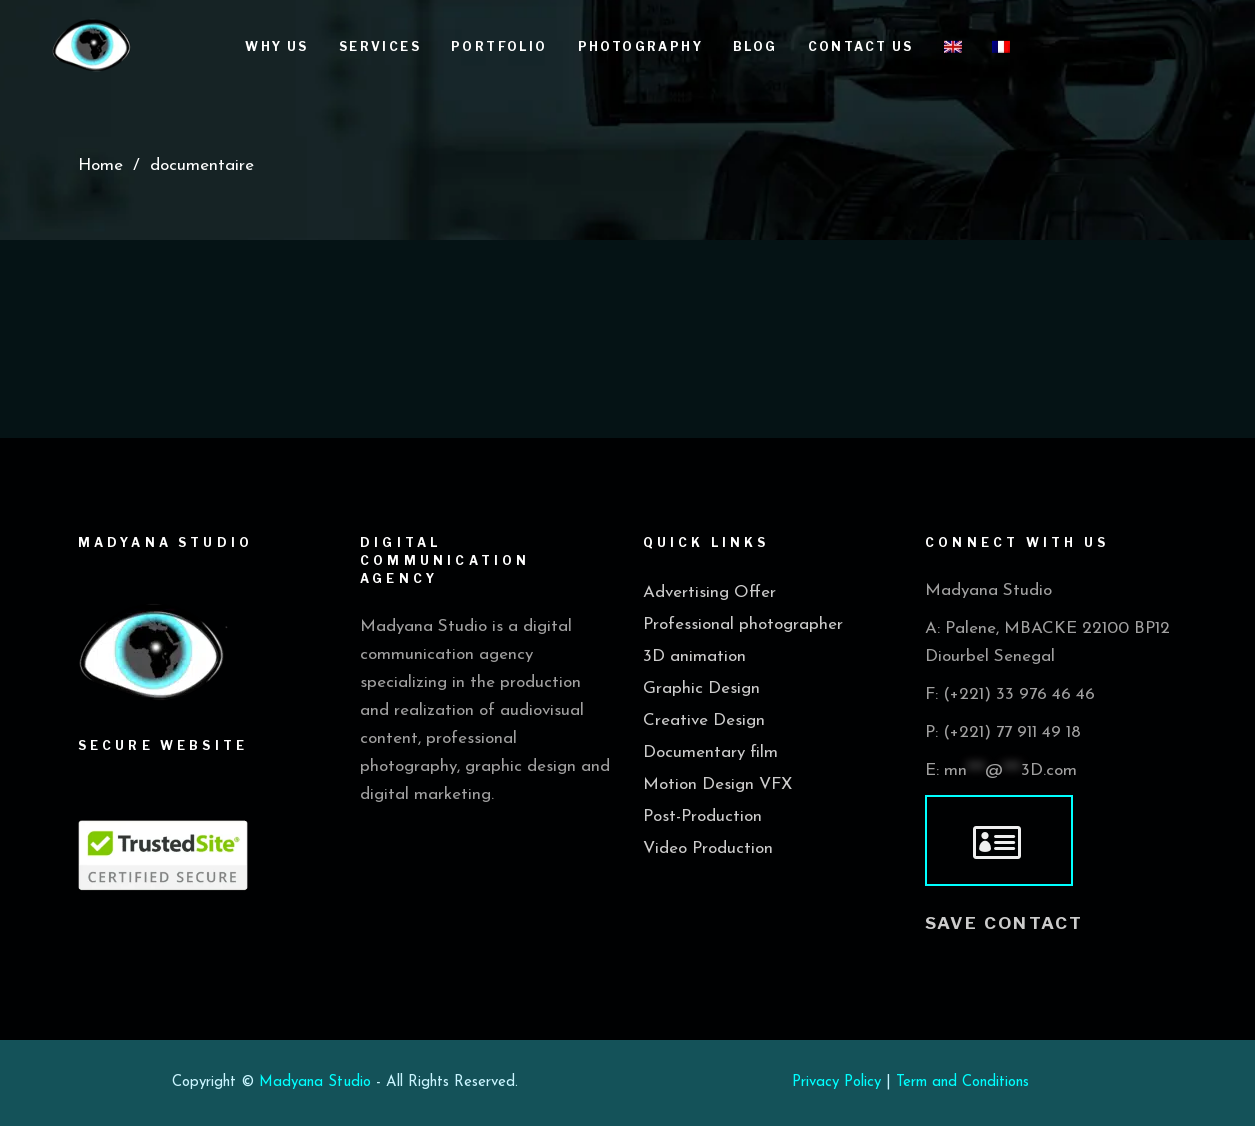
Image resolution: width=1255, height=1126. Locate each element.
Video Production (708, 848)
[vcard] (999, 841)
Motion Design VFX (717, 784)
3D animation (694, 656)
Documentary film (710, 752)
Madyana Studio (315, 1082)
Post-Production (702, 816)
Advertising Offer (709, 592)
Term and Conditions (962, 1082)
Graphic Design (701, 688)
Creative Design (704, 720)
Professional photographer (743, 624)
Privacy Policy (836, 1082)
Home (100, 165)
